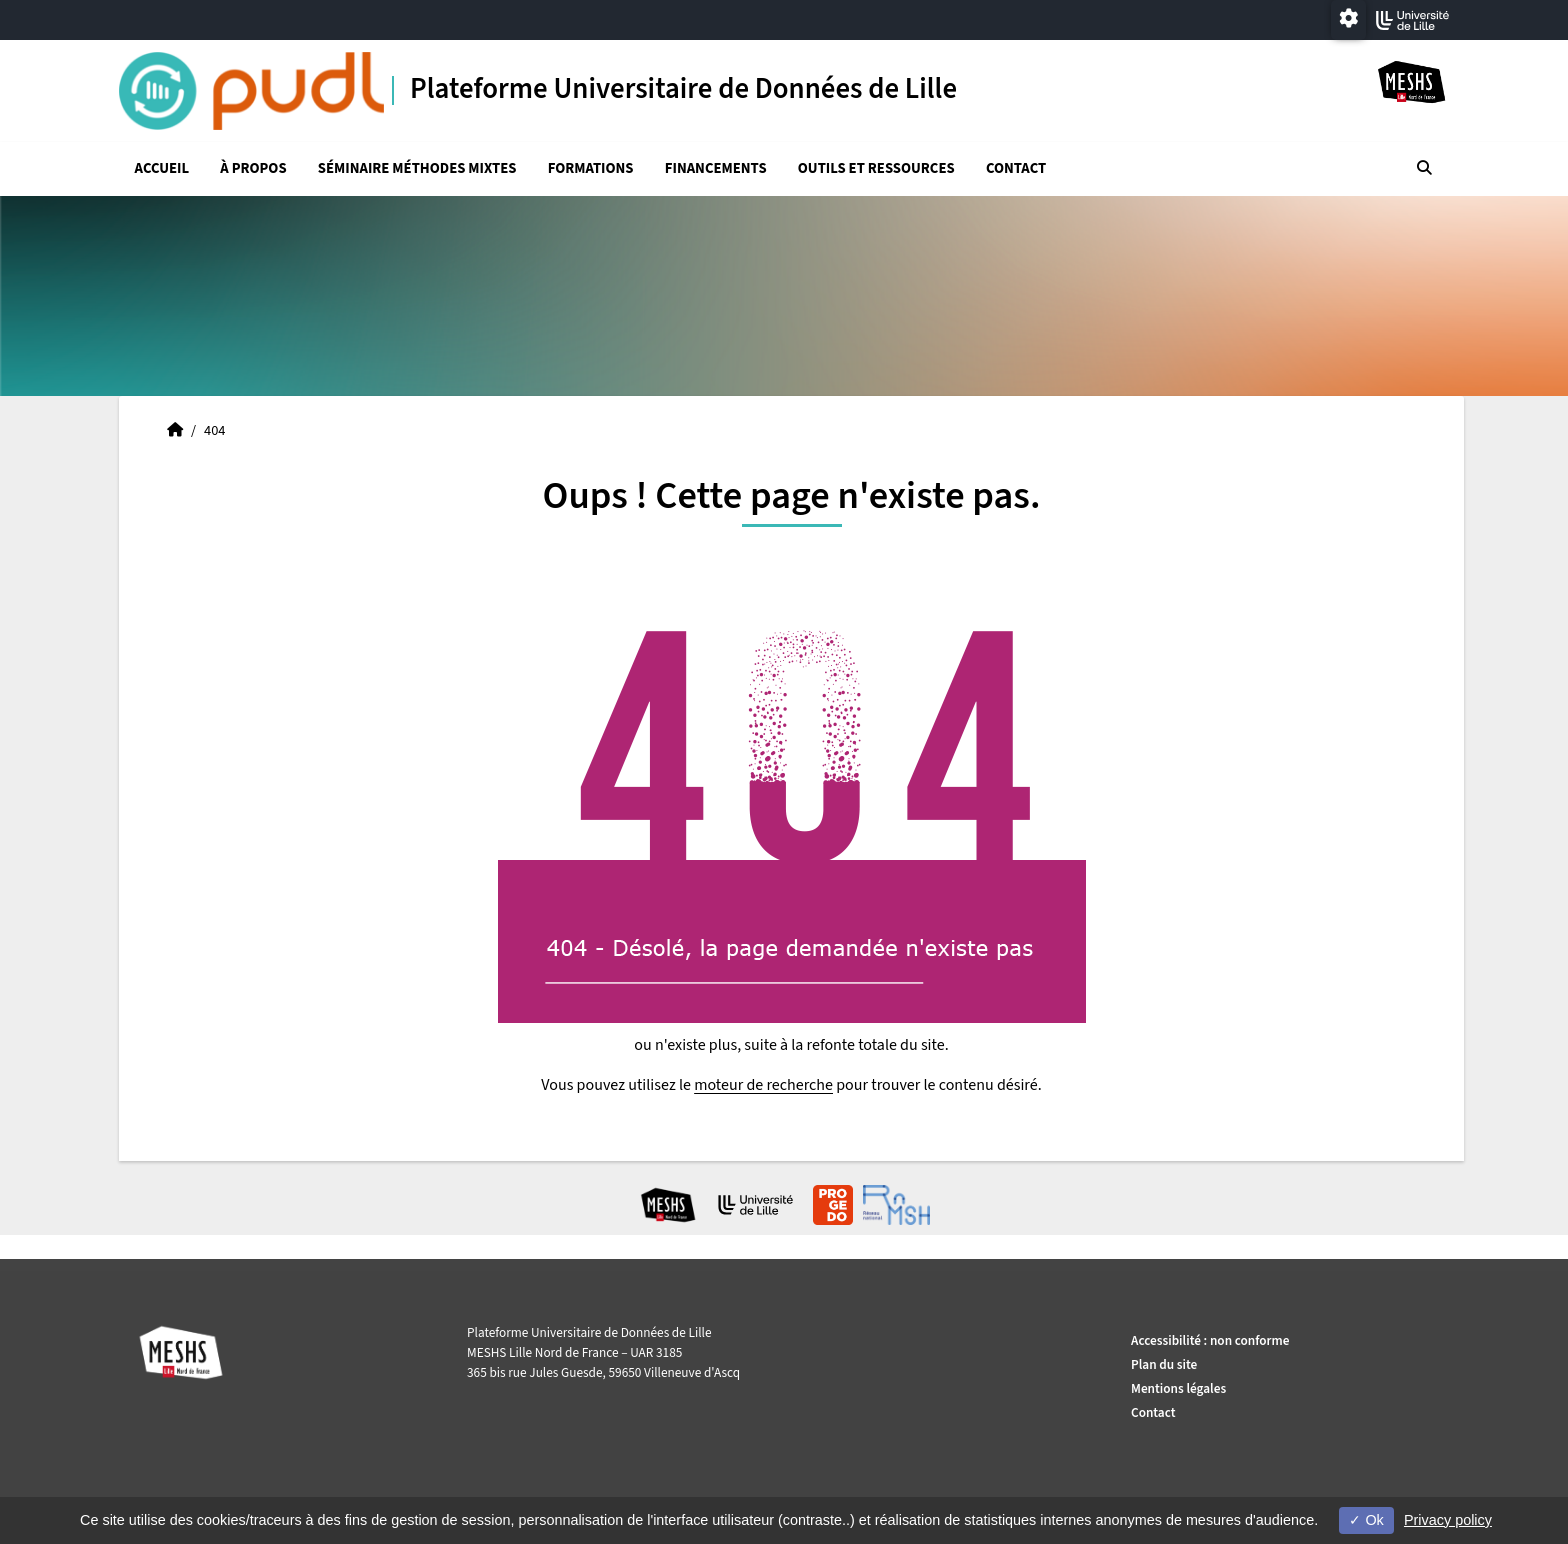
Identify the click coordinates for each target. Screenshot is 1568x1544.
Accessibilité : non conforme (1210, 1340)
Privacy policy (1448, 1520)
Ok (1366, 1520)
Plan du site (1164, 1364)
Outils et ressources (876, 168)
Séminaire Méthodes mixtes (417, 168)
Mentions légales (1178, 1388)
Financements (716, 168)
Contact (1016, 168)
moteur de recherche (763, 1085)
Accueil (162, 168)
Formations (591, 168)
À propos (253, 168)
